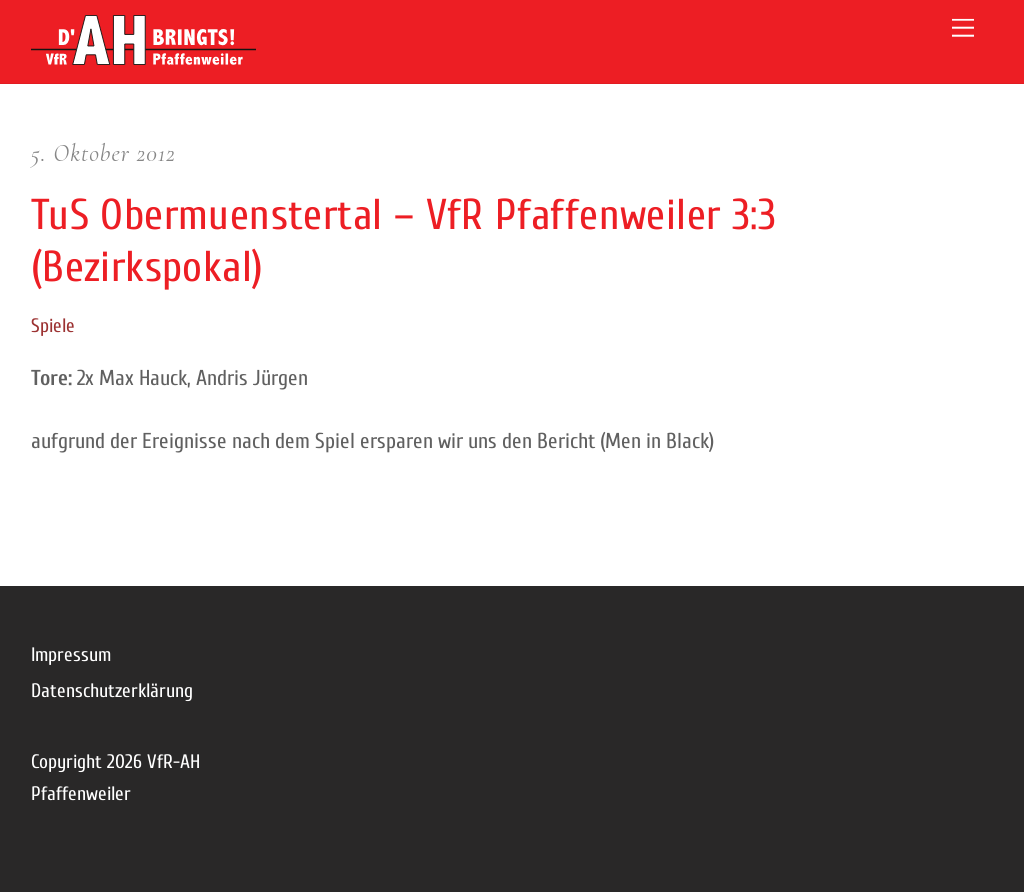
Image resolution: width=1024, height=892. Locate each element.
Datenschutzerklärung (112, 691)
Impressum (71, 655)
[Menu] (963, 27)
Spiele (53, 326)
